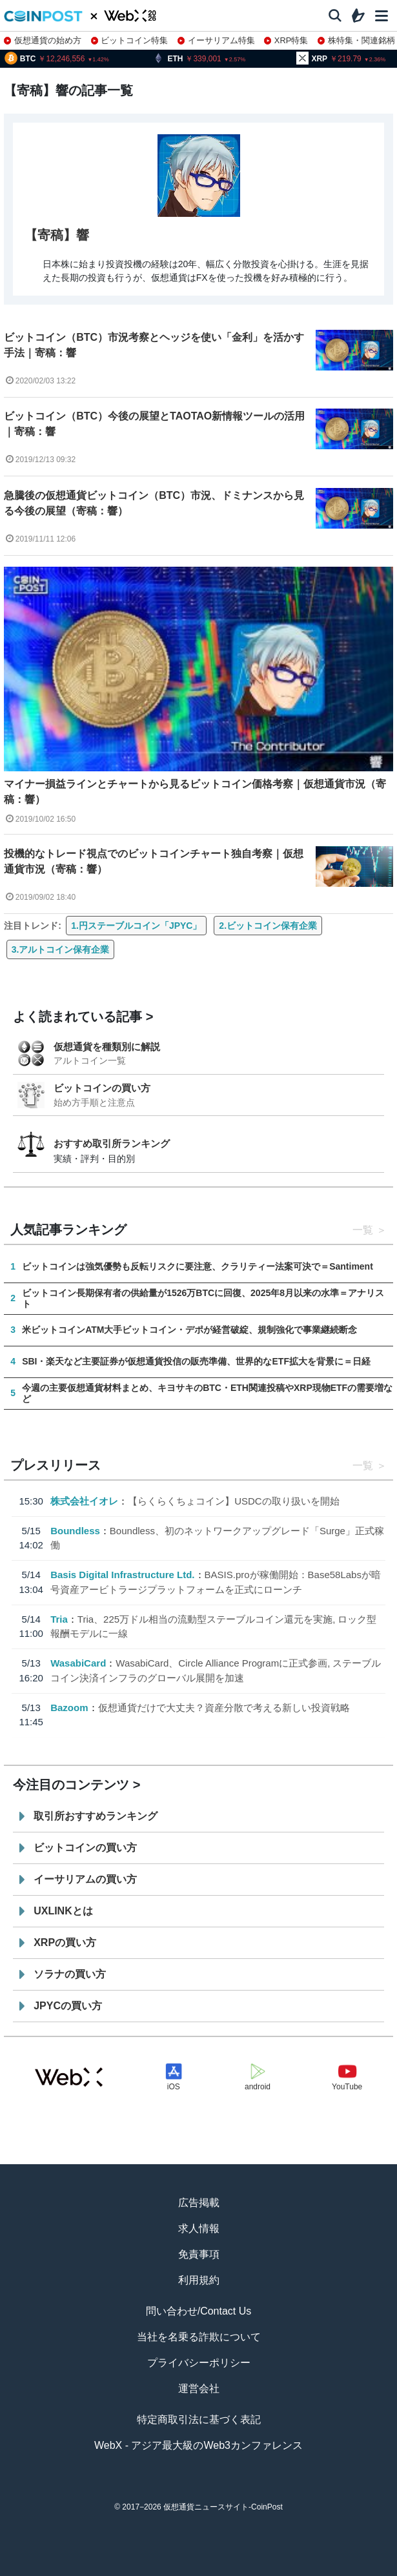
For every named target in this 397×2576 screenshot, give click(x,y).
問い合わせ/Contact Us (199, 2311)
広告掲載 (198, 2202)
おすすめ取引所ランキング (112, 1143)
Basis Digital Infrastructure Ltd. (122, 1574)
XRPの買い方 (65, 1942)
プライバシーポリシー (198, 2362)
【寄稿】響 (57, 235)
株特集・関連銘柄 (356, 40)
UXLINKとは (63, 1910)
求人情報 (198, 2228)
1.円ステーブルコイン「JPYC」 (136, 925)
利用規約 (198, 2280)
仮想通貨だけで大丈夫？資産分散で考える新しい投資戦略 (224, 1707)
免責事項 (198, 2254)
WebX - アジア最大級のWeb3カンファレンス (198, 2445)
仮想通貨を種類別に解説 (107, 1046)
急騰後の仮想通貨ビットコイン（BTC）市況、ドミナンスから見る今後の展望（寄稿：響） (154, 503)
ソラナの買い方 (70, 1974)
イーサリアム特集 (216, 40)
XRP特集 (286, 40)
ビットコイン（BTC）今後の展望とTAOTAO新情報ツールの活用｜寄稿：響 (154, 424)
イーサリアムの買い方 (85, 1879)
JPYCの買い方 (68, 2005)
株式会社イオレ (84, 1501)
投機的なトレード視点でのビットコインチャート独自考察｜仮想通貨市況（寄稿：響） (153, 861)
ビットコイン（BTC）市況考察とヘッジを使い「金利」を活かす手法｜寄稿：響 (154, 345)
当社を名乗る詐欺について (199, 2336)
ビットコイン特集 (129, 40)
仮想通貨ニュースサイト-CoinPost (223, 2506)
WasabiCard (78, 1663)
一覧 (362, 1229)
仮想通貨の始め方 (42, 40)
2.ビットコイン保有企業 (268, 925)
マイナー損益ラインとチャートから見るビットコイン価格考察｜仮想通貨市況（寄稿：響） (195, 791)
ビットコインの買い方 (102, 1087)
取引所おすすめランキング (96, 1815)
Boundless (75, 1530)
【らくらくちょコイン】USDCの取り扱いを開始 (234, 1501)
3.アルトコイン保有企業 (61, 949)
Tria (59, 1619)
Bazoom (69, 1707)
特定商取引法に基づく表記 (199, 2419)
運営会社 (198, 2388)
